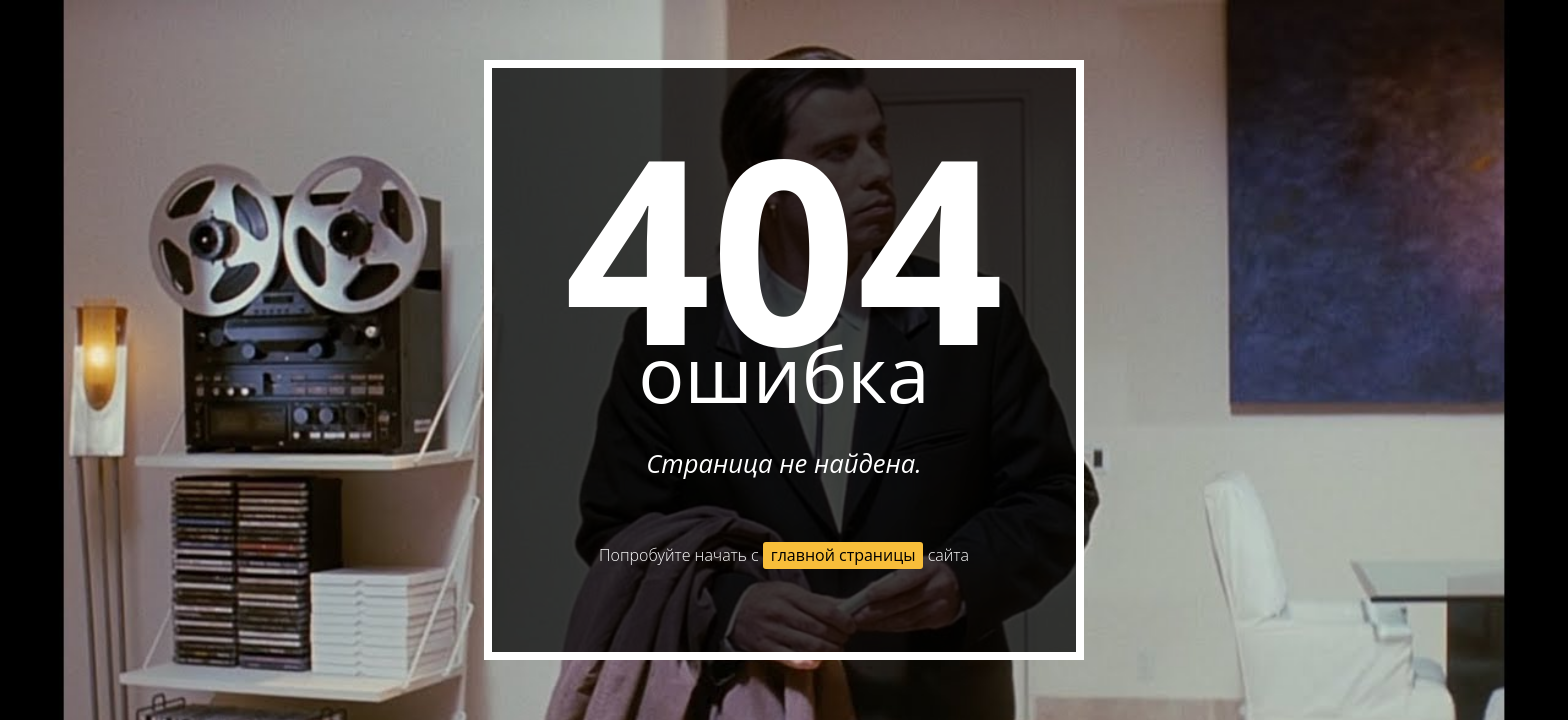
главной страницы (843, 555)
